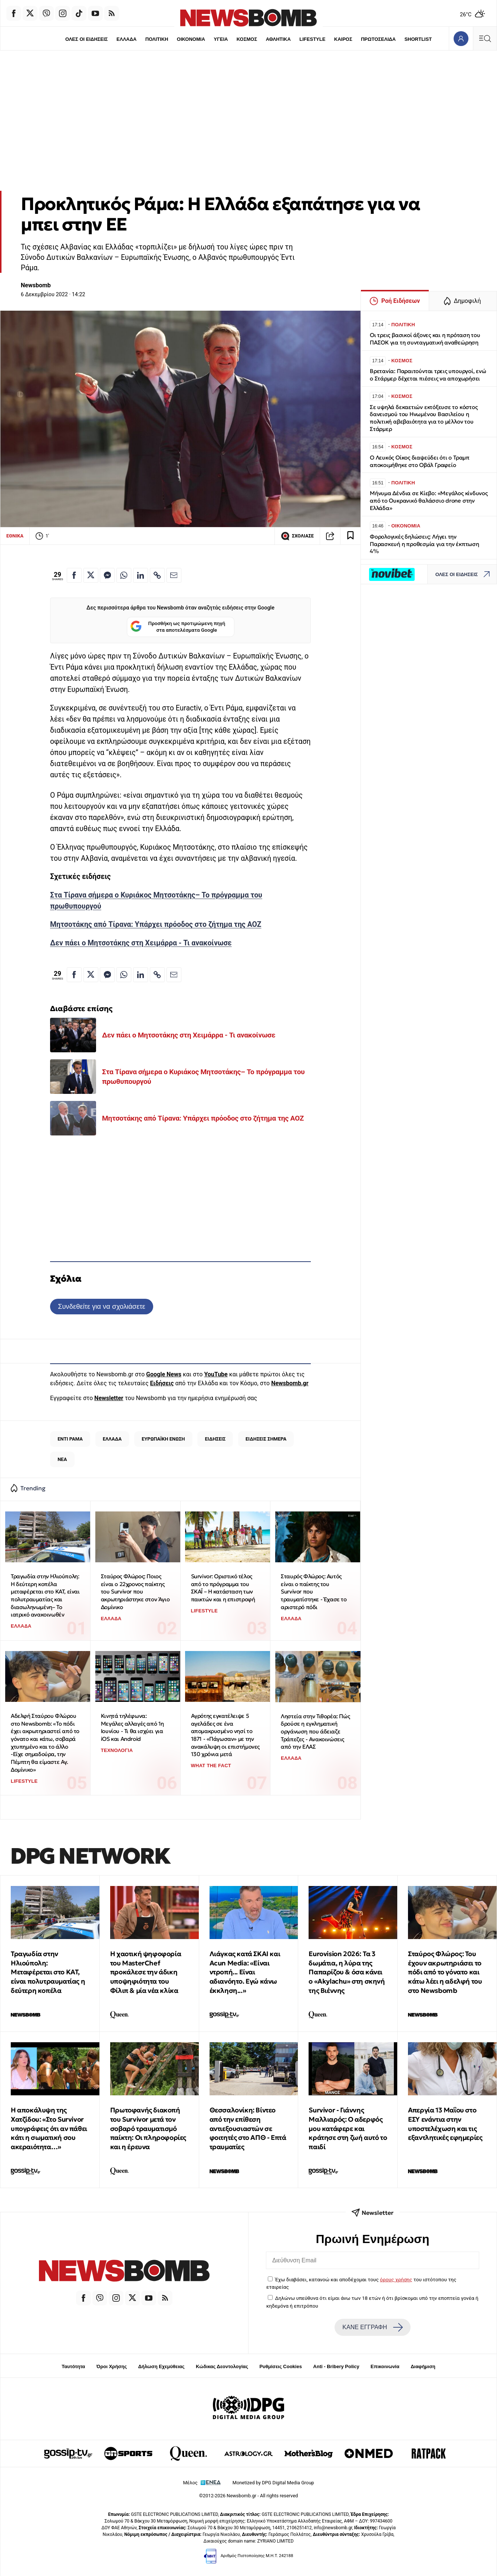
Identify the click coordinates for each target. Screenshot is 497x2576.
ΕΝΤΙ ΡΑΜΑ (70, 1439)
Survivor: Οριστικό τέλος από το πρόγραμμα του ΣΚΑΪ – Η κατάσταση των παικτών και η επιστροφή (223, 1588)
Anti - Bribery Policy (336, 2366)
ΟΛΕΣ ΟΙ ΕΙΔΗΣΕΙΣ (86, 39)
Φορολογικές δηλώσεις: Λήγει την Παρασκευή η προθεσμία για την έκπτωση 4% (424, 544)
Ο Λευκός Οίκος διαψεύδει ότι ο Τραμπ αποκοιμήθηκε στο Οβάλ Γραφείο (420, 461)
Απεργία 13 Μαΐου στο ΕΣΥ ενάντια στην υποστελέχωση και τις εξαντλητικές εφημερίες (445, 2124)
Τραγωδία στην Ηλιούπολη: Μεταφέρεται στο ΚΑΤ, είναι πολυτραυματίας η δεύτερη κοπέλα (48, 1972)
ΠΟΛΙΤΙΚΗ (156, 39)
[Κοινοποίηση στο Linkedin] (140, 575)
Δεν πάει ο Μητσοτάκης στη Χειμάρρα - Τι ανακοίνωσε (141, 943)
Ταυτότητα (73, 2366)
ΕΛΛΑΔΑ (126, 39)
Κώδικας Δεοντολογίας (222, 2366)
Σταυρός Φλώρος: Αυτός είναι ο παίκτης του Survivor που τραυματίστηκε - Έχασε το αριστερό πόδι (313, 1592)
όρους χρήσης (396, 2279)
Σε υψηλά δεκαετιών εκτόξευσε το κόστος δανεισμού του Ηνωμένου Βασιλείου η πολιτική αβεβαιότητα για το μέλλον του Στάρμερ (423, 417)
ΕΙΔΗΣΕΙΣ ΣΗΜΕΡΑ (266, 1439)
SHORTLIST (418, 39)
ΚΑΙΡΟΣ (343, 39)
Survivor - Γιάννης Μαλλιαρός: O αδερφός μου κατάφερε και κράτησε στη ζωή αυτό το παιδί (348, 2128)
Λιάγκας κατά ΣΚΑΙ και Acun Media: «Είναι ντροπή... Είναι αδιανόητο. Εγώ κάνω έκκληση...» (245, 1972)
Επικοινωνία (385, 2366)
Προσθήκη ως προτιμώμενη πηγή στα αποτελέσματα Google (178, 627)
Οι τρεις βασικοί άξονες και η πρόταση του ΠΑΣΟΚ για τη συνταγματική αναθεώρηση (425, 338)
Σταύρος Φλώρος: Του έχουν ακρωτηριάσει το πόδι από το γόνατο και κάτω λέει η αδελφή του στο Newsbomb (445, 1972)
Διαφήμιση (423, 2366)
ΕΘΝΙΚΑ (14, 536)
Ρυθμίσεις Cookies (280, 2366)
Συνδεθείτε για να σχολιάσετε (101, 1306)
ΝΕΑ (62, 1459)
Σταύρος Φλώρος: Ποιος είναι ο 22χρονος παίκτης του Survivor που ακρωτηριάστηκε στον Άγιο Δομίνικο (135, 1592)
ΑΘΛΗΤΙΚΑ (278, 39)
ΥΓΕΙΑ (221, 39)
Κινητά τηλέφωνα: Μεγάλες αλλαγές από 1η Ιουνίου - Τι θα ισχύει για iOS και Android (132, 1727)
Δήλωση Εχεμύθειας (161, 2366)
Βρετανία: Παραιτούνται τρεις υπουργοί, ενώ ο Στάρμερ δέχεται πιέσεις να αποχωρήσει (428, 374)
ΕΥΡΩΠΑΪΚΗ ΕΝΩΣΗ (163, 1439)
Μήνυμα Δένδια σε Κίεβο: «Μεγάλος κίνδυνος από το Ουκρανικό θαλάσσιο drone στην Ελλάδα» (429, 500)
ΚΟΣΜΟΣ (247, 39)
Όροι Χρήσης (111, 2366)
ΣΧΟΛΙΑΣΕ (297, 536)
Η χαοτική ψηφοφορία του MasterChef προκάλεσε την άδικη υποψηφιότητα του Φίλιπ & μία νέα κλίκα (145, 1972)
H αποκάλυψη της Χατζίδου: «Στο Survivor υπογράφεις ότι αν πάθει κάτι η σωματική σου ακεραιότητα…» (49, 2128)
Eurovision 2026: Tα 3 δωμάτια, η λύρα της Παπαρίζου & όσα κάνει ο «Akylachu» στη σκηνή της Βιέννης (347, 1972)
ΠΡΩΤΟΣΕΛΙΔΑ (378, 39)
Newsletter (108, 1398)
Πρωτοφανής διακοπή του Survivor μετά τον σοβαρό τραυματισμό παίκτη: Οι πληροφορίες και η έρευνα (148, 2128)
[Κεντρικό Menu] (485, 38)
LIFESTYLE (312, 39)
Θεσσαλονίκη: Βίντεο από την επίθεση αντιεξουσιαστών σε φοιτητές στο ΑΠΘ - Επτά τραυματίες (248, 2128)
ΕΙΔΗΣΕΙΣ (215, 1439)
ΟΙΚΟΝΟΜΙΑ (191, 39)
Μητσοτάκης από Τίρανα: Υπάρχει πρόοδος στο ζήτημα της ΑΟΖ (155, 924)
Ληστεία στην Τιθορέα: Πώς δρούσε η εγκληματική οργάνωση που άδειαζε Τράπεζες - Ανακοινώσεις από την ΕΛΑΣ (315, 1731)
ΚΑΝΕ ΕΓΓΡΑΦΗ (372, 2327)
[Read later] (350, 536)
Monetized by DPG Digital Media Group (273, 2482)
